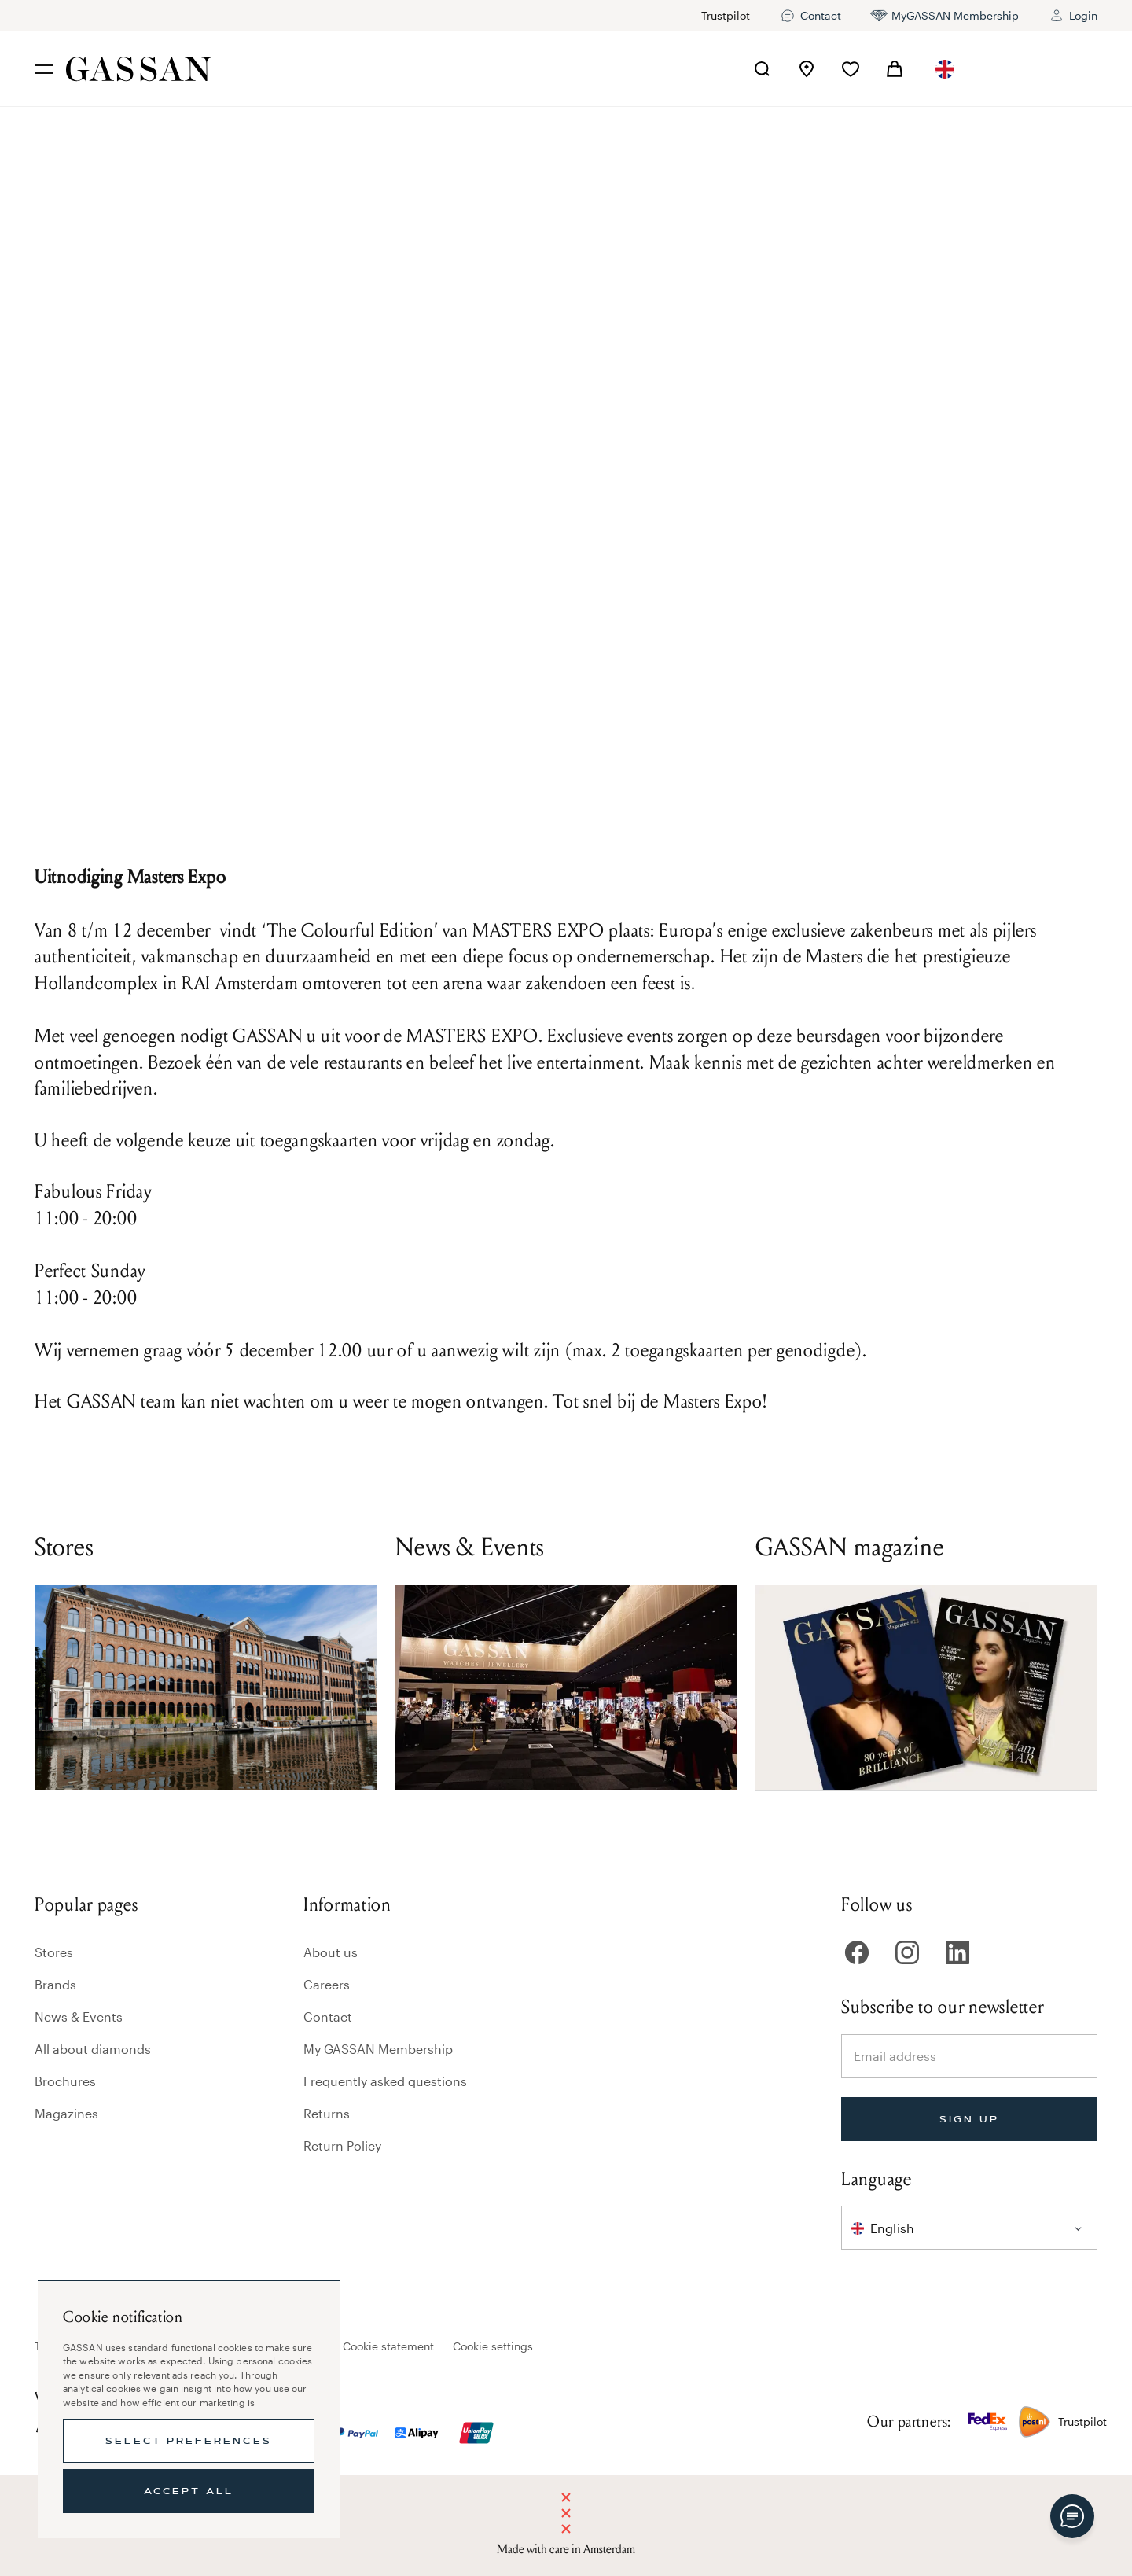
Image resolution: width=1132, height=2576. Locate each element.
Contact (327, 2016)
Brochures (65, 2081)
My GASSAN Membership (378, 2048)
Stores (54, 1952)
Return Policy (342, 2145)
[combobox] (945, 69)
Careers (326, 1984)
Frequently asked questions (385, 2081)
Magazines (66, 2113)
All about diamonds (93, 2048)
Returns (326, 2113)
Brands (55, 1984)
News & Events (79, 2016)
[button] (945, 69)
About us (330, 1952)
